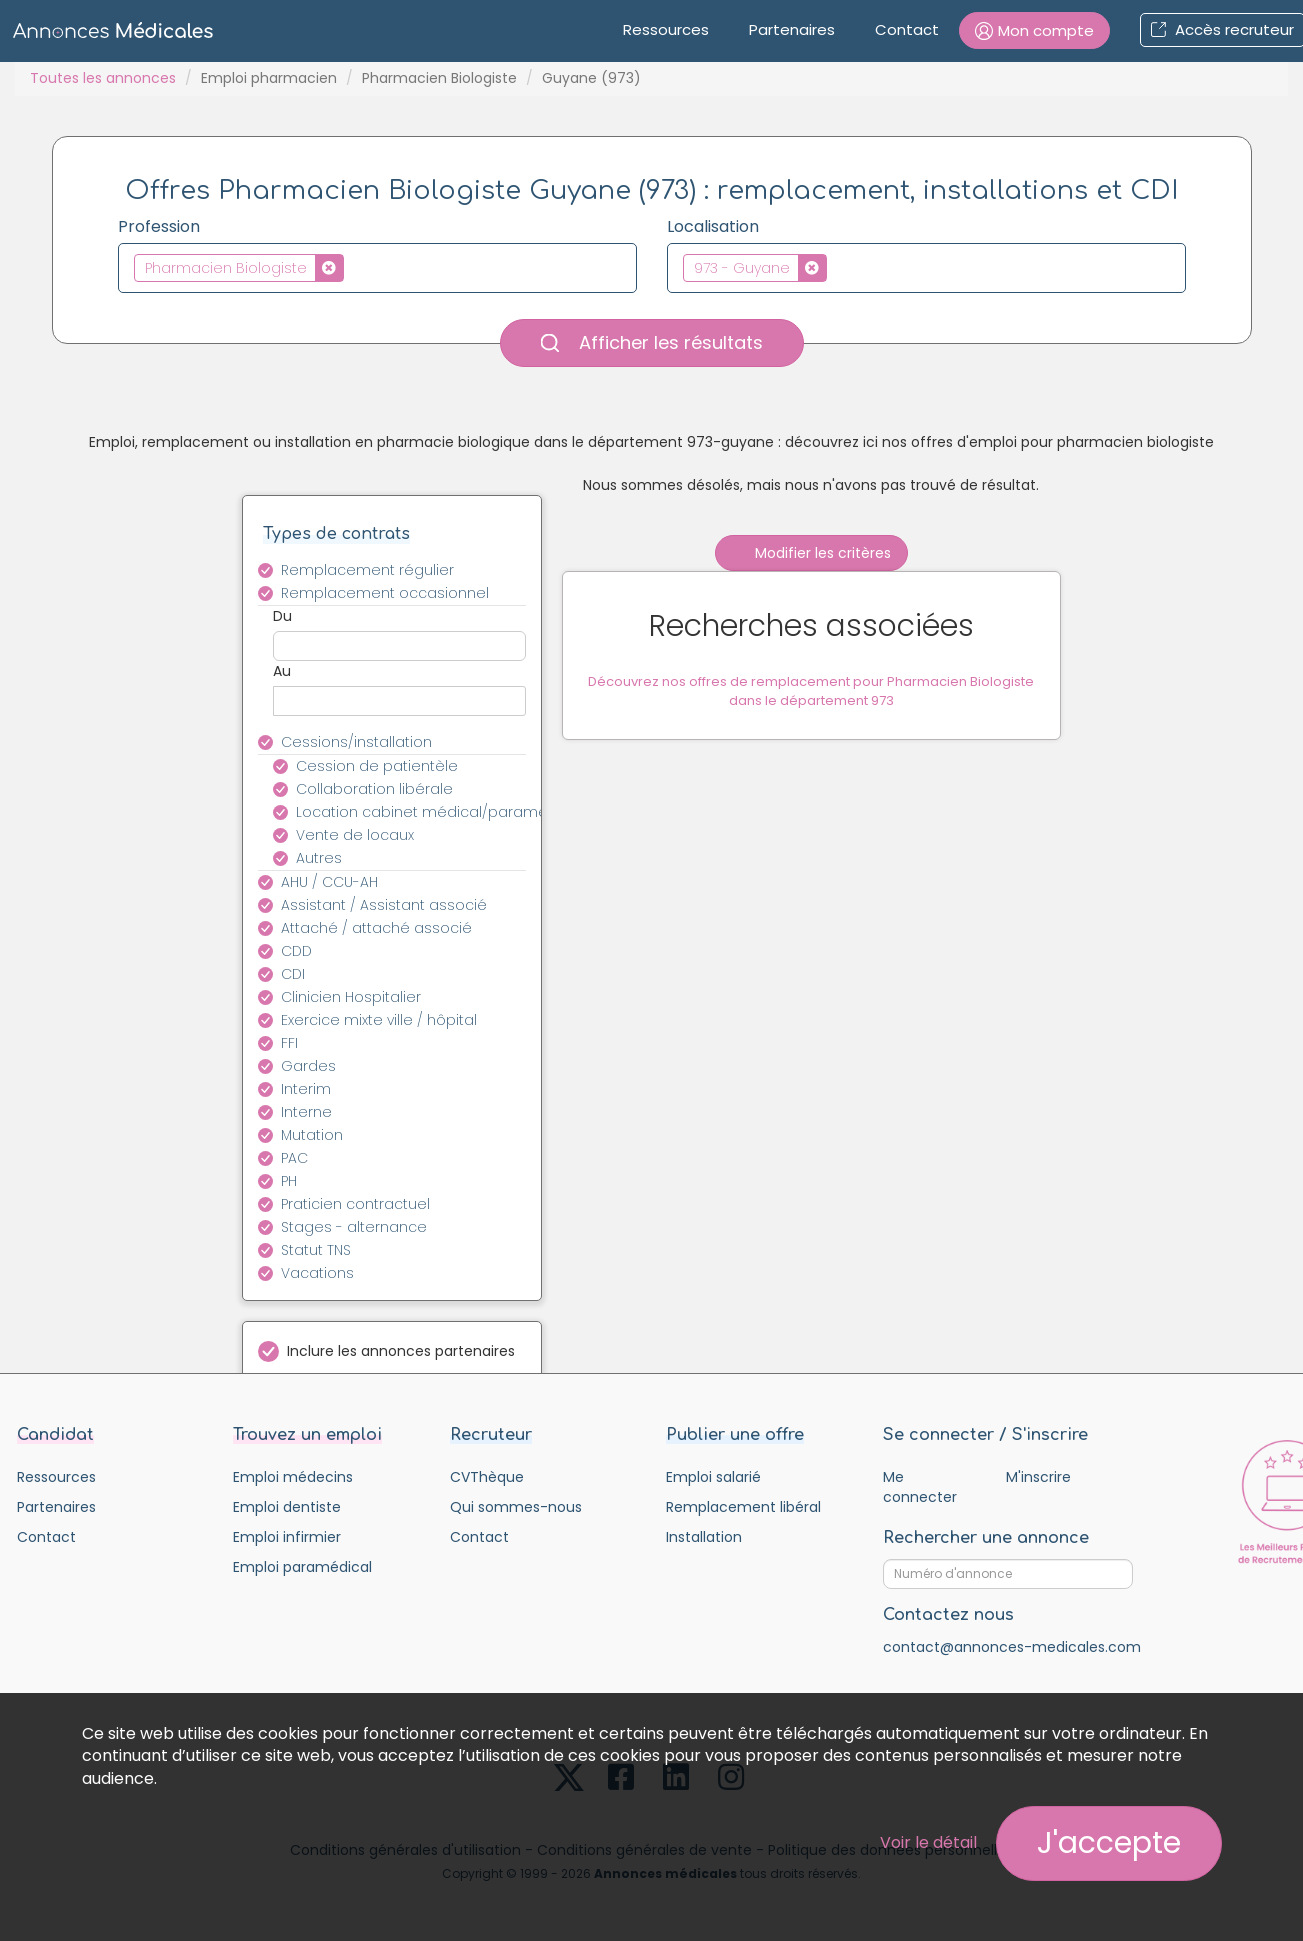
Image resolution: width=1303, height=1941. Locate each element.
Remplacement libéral (743, 1507)
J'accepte (1109, 1843)
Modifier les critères (811, 553)
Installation (704, 1537)
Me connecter (920, 1487)
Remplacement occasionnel (385, 593)
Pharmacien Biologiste (439, 78)
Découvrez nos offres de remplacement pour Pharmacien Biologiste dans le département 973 (811, 693)
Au (282, 671)
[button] (1034, 30)
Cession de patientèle (377, 766)
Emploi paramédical (302, 1567)
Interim (306, 1089)
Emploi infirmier (287, 1537)
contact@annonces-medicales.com (1012, 1647)
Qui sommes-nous (516, 1507)
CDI (293, 974)
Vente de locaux (355, 835)
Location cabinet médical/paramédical (422, 812)
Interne (306, 1112)
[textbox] (354, 267)
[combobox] (377, 268)
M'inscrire (1038, 1477)
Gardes (308, 1066)
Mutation (312, 1135)
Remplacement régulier (367, 570)
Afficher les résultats (652, 342)
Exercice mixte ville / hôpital (379, 1020)
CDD (296, 951)
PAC (294, 1158)
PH (289, 1181)
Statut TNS (316, 1250)
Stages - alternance (354, 1227)
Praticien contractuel (355, 1204)
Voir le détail (928, 1842)
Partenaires (792, 29)
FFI (289, 1043)
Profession (159, 227)
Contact (907, 29)
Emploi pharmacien (269, 78)
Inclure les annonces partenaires (401, 1351)
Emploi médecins (293, 1477)
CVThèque (487, 1477)
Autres (319, 858)
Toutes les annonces (103, 78)
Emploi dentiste (287, 1507)
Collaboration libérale (374, 789)
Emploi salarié (713, 1477)
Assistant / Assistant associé (384, 905)
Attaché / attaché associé (376, 928)
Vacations (317, 1273)
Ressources (666, 29)
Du (282, 616)
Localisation (713, 227)
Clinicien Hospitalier (351, 997)
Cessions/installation (356, 742)
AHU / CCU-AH (329, 882)
